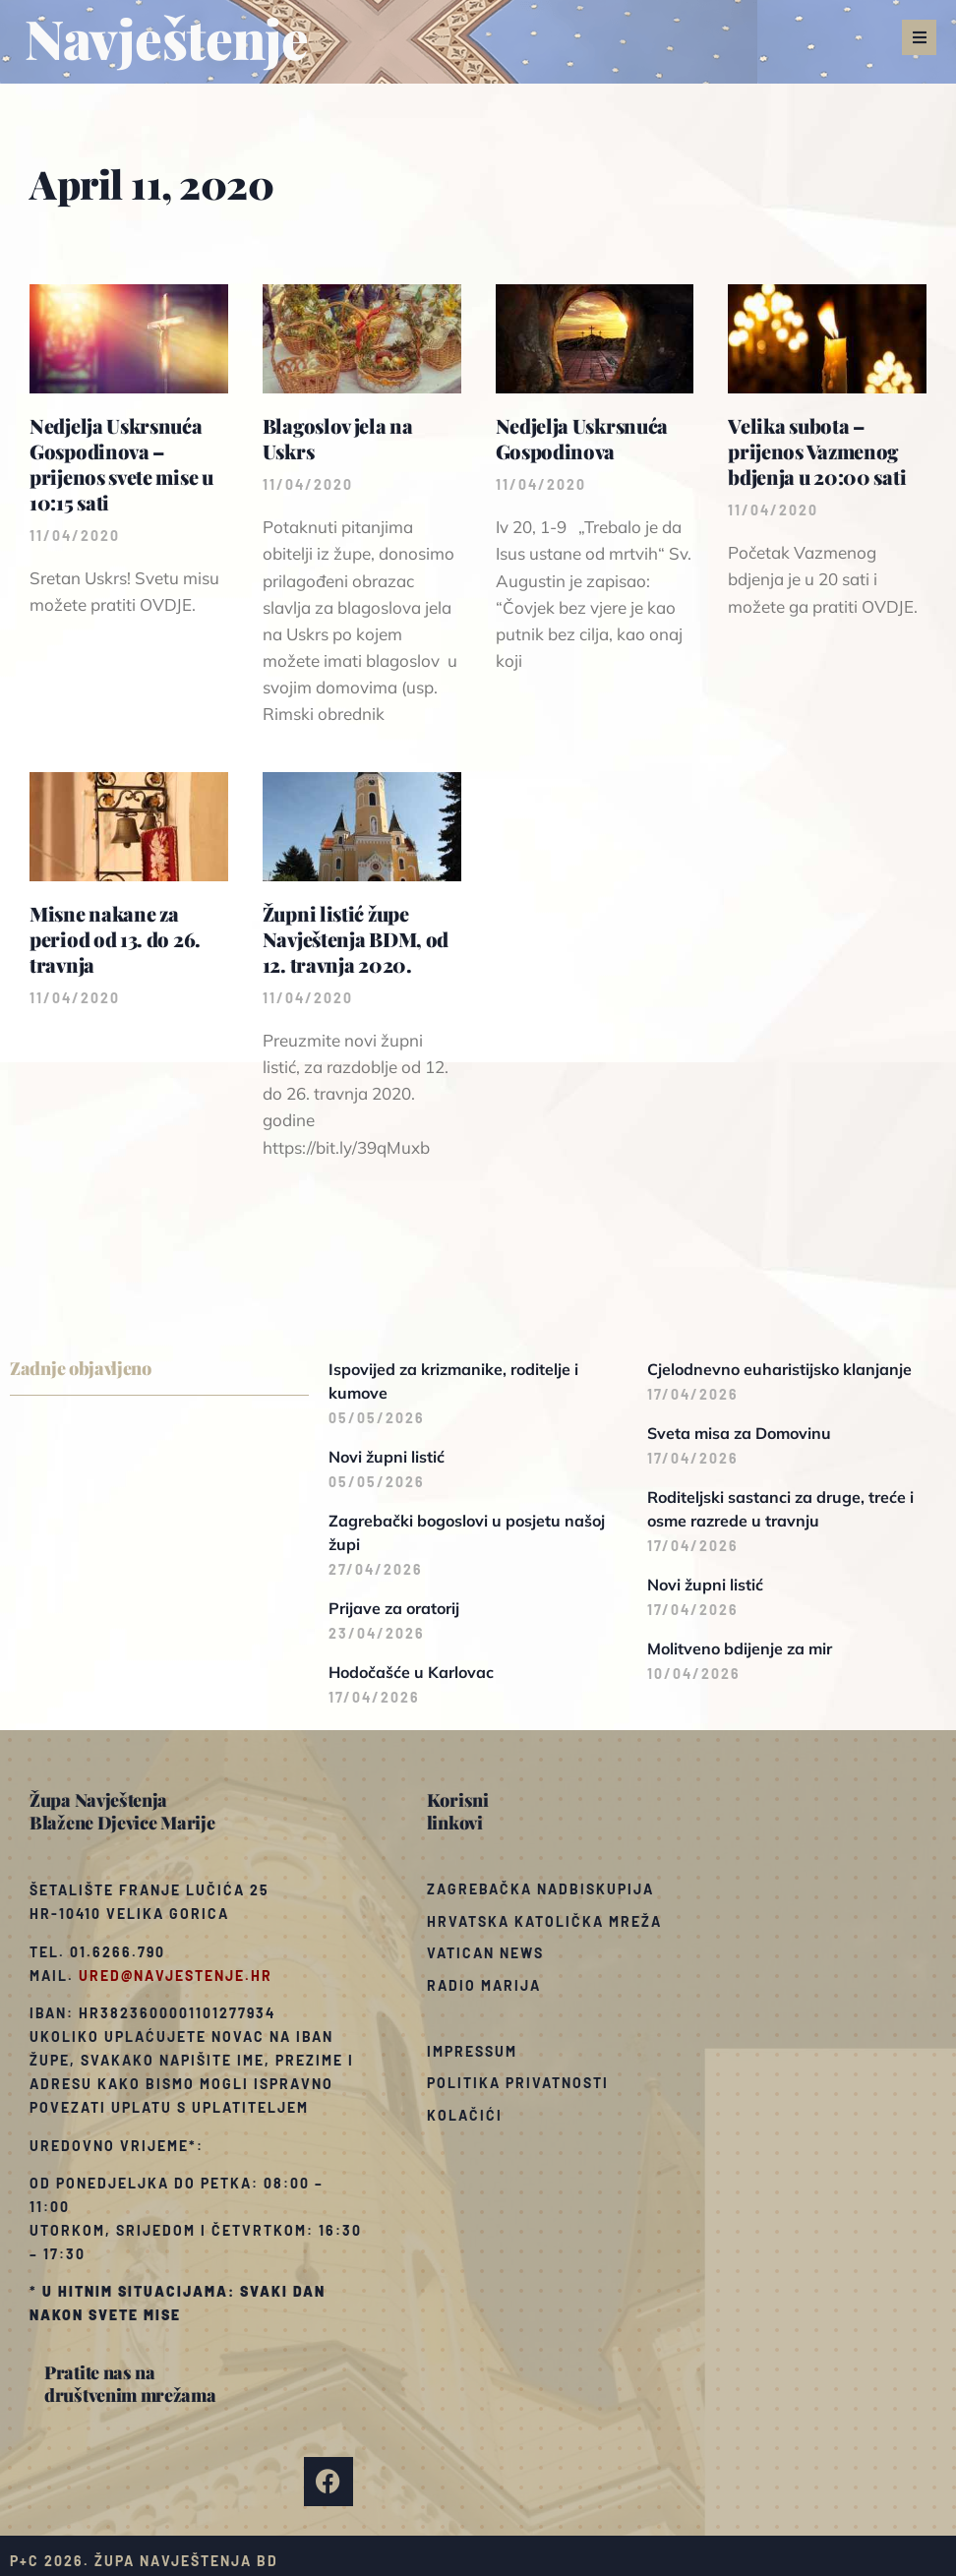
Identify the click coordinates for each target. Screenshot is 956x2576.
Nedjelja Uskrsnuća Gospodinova (582, 438)
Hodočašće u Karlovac (411, 1672)
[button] (919, 37)
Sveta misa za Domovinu (739, 1433)
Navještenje (167, 37)
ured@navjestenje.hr (175, 1975)
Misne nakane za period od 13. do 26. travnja (115, 939)
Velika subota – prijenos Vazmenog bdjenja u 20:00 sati (817, 451)
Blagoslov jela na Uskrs (338, 438)
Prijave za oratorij (394, 1608)
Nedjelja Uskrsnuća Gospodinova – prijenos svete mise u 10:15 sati (121, 463)
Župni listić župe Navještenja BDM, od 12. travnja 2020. (355, 939)
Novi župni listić (387, 1457)
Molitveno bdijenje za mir (739, 1648)
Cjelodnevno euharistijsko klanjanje (779, 1369)
